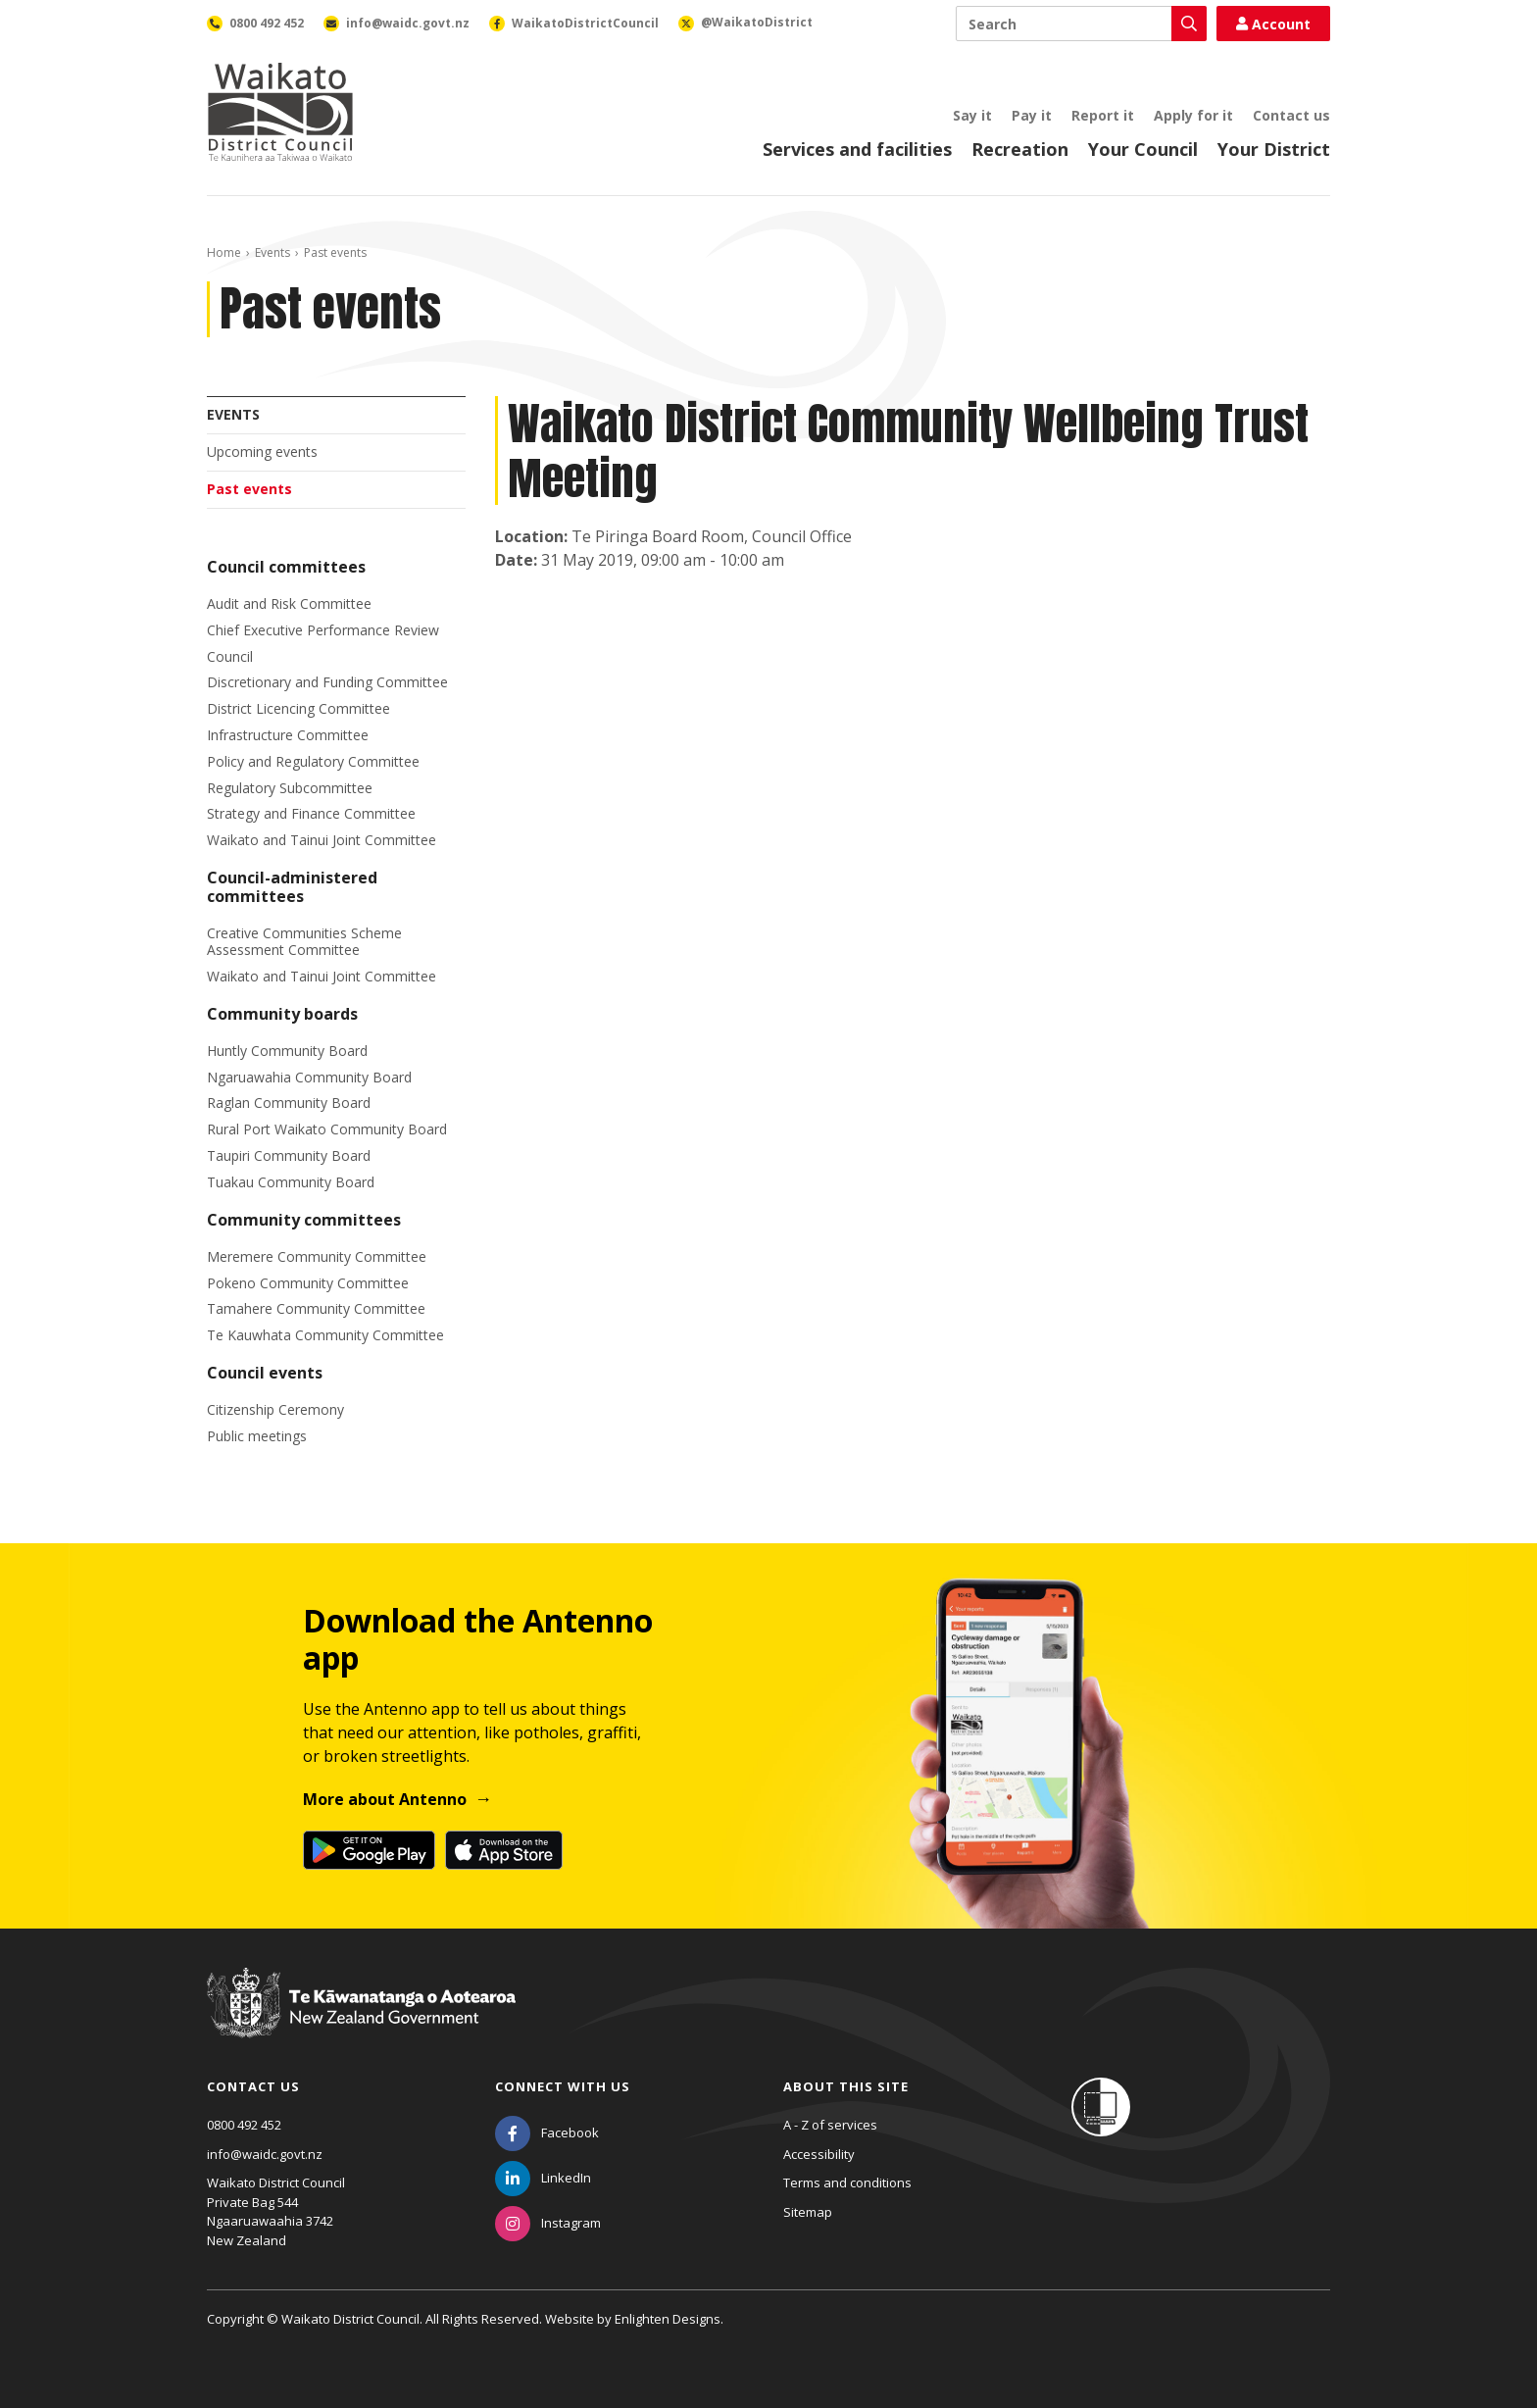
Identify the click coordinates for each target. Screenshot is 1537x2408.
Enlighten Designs (667, 2319)
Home (224, 252)
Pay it (1032, 115)
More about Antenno (385, 1799)
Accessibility (819, 2154)
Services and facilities (857, 149)
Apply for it (1193, 115)
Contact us (1291, 115)
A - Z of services (830, 2124)
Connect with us (562, 2086)
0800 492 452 (244, 2124)
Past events (249, 488)
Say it (972, 115)
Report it (1102, 115)
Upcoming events (262, 451)
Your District (1273, 149)
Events (272, 252)
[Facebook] (547, 2132)
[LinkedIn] (543, 2177)
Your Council (1143, 149)
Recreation (1019, 149)
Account (1273, 24)
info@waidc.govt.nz (264, 2154)
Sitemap (807, 2212)
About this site (846, 2086)
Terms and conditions (847, 2182)
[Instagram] (548, 2223)
